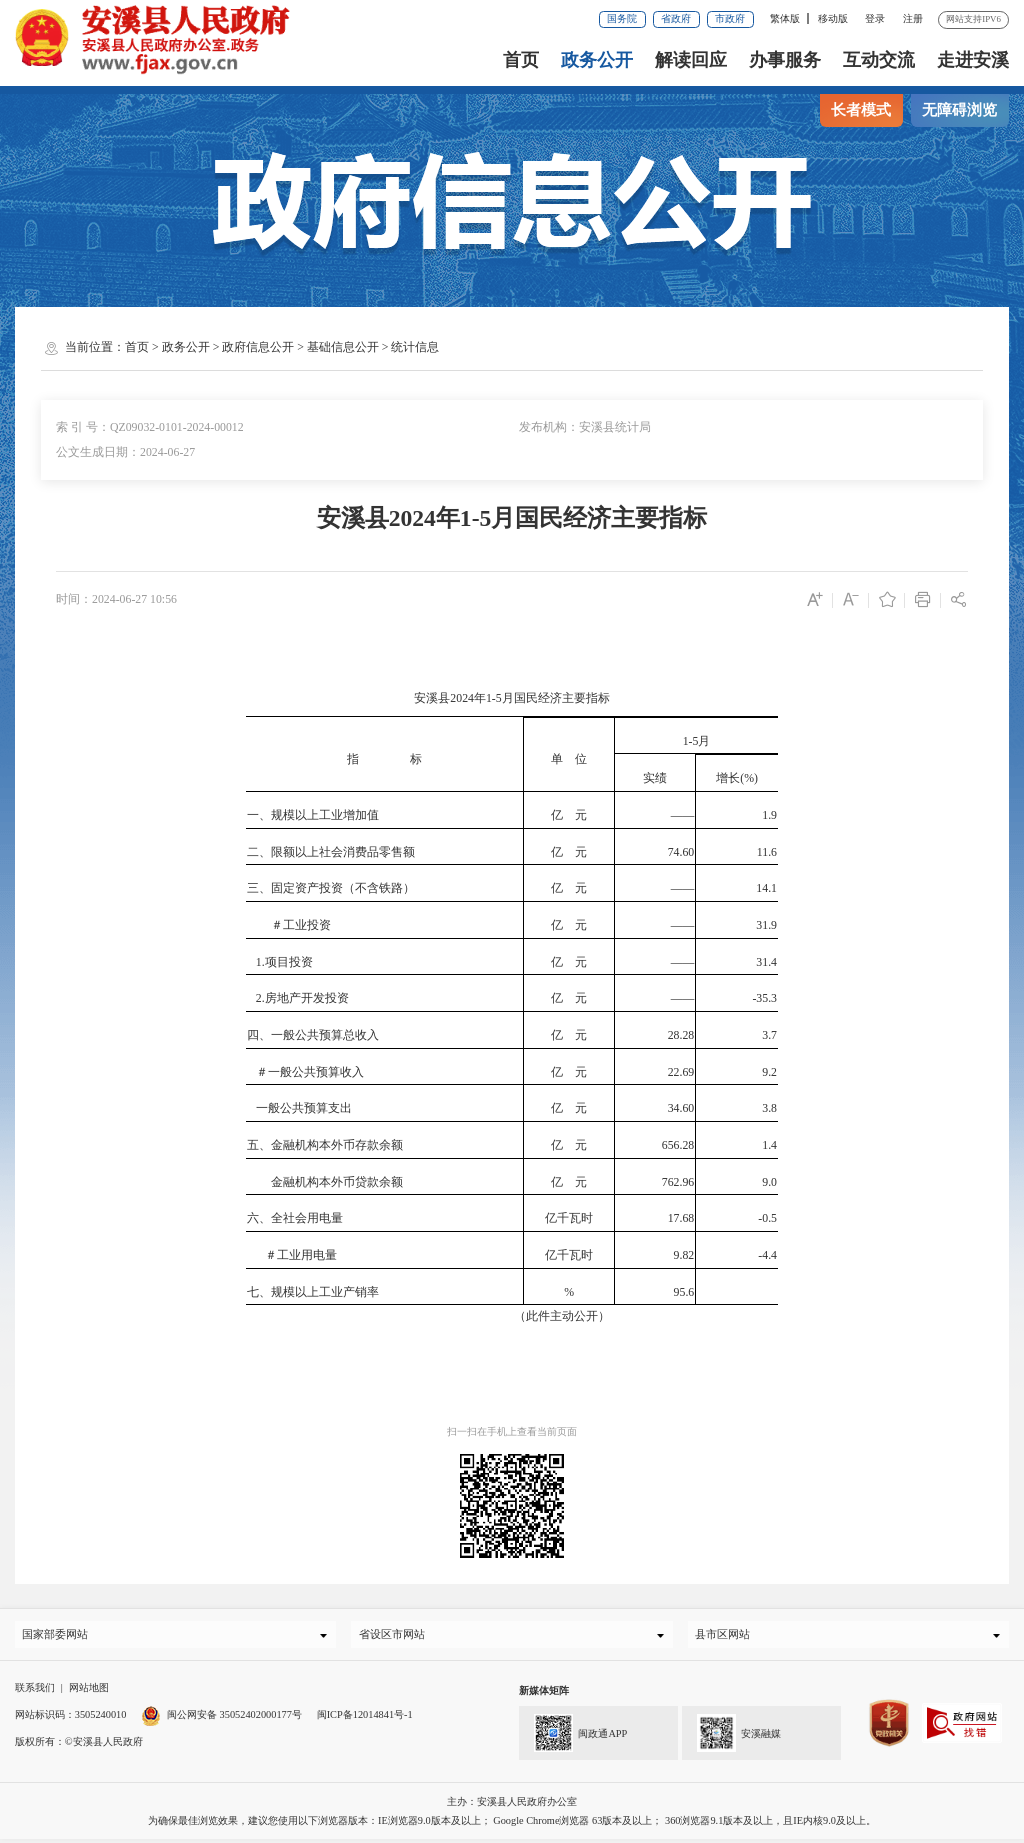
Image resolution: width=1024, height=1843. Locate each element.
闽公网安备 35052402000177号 (221, 1718)
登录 (875, 18)
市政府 (730, 18)
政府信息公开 (258, 347)
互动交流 (879, 60)
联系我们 (35, 1692)
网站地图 (89, 1692)
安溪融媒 (731, 1735)
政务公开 (597, 60)
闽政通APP (573, 1735)
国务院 (622, 18)
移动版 (833, 18)
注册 (913, 18)
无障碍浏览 (959, 110)
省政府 (676, 18)
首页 (521, 60)
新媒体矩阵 (544, 1695)
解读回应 (691, 60)
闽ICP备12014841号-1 (365, 1718)
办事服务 (785, 60)
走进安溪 (973, 60)
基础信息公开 (343, 347)
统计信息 (415, 347)
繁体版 (785, 18)
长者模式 (861, 110)
